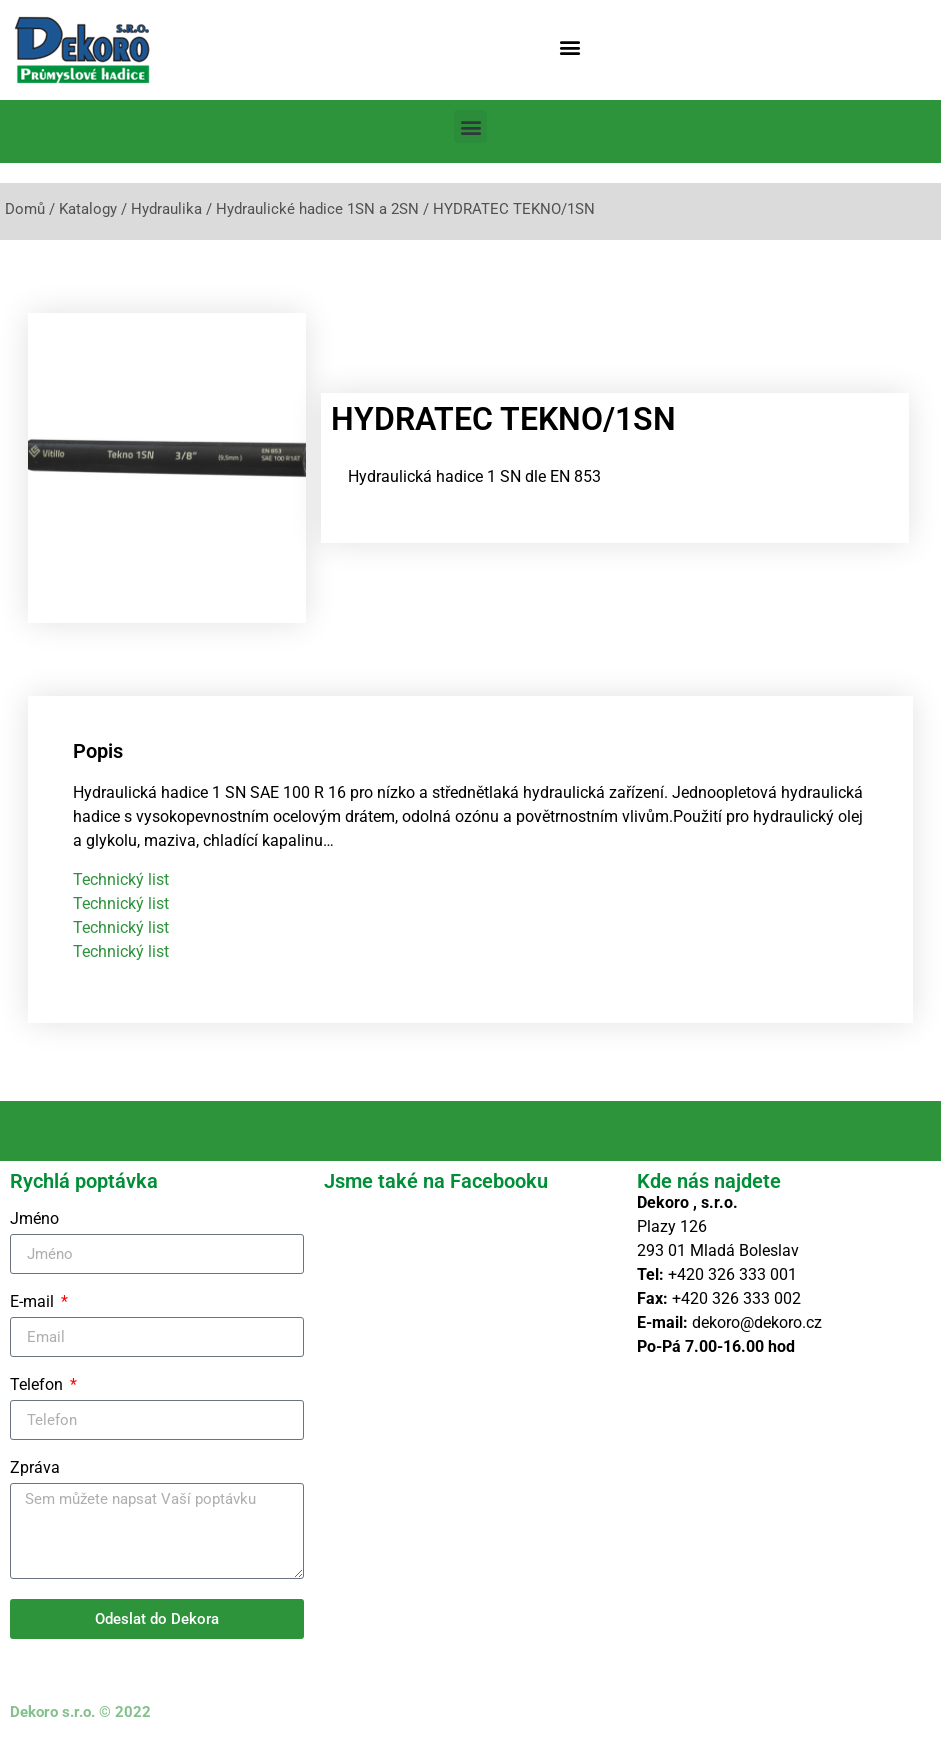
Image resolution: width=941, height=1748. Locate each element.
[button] (570, 46)
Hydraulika (166, 209)
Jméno (34, 1219)
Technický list (121, 879)
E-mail (34, 1302)
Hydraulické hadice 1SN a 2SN (317, 209)
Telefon (38, 1385)
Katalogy (88, 209)
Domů (25, 209)
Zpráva (35, 1468)
